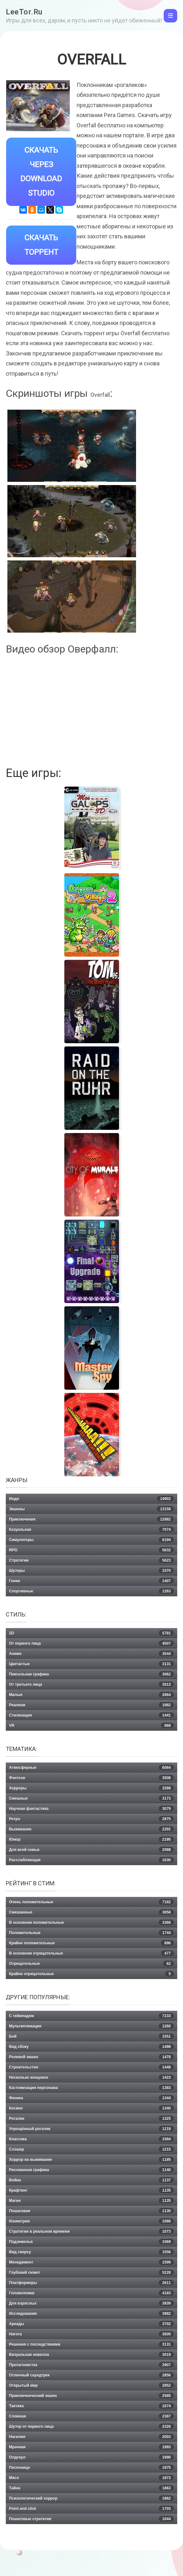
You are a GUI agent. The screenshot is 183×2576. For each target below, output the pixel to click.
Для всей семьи (91, 1850)
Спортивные (91, 1591)
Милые (91, 1695)
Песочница (91, 2467)
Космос (91, 2108)
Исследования (91, 2313)
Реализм (91, 1705)
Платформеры (91, 2283)
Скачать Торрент (41, 245)
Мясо (91, 2478)
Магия (91, 2201)
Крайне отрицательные (91, 1974)
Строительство (91, 2067)
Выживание (91, 1829)
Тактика (91, 2406)
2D (91, 1633)
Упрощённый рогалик (91, 2129)
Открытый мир (91, 2385)
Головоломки (91, 2293)
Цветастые (91, 1664)
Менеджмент (91, 2262)
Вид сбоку (91, 2047)
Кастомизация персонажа (91, 2088)
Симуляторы (91, 1540)
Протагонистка (91, 2365)
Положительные (91, 1933)
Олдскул (91, 2457)
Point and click (91, 2509)
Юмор (91, 1839)
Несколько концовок (91, 2077)
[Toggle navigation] (170, 15)
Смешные (91, 1798)
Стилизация (91, 1715)
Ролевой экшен (91, 2057)
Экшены (91, 1509)
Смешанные (91, 1912)
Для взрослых (91, 2303)
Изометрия (91, 2221)
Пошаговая (91, 2211)
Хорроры (91, 1788)
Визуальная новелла (91, 2355)
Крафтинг (91, 2190)
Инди (91, 1499)
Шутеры (91, 1571)
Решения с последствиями (91, 2344)
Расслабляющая (91, 1860)
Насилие (91, 2437)
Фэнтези (91, 1778)
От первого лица (91, 1643)
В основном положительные (91, 1922)
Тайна (91, 2488)
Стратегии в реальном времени (91, 2231)
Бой (91, 2036)
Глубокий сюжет (91, 2272)
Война (91, 2180)
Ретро (91, 1819)
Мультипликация (91, 2026)
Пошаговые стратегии (91, 2519)
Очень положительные (91, 1902)
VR (91, 1725)
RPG (91, 1550)
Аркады (91, 2324)
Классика (91, 2139)
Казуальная (91, 1529)
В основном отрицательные (91, 1953)
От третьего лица (91, 1684)
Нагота (91, 2334)
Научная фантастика (91, 1809)
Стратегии (91, 1560)
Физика (91, 2098)
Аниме (91, 1654)
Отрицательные (91, 1963)
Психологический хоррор (91, 2498)
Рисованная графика (91, 2170)
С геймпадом (91, 2016)
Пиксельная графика (91, 1674)
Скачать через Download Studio (41, 172)
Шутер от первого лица (91, 2426)
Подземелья (91, 2242)
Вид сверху (91, 2252)
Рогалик (91, 2118)
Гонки (91, 1581)
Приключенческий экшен (91, 2396)
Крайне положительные (91, 1943)
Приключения (91, 1519)
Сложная (91, 2416)
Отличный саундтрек (91, 2375)
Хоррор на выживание (91, 2159)
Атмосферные (91, 1767)
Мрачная (91, 2447)
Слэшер (91, 2149)
